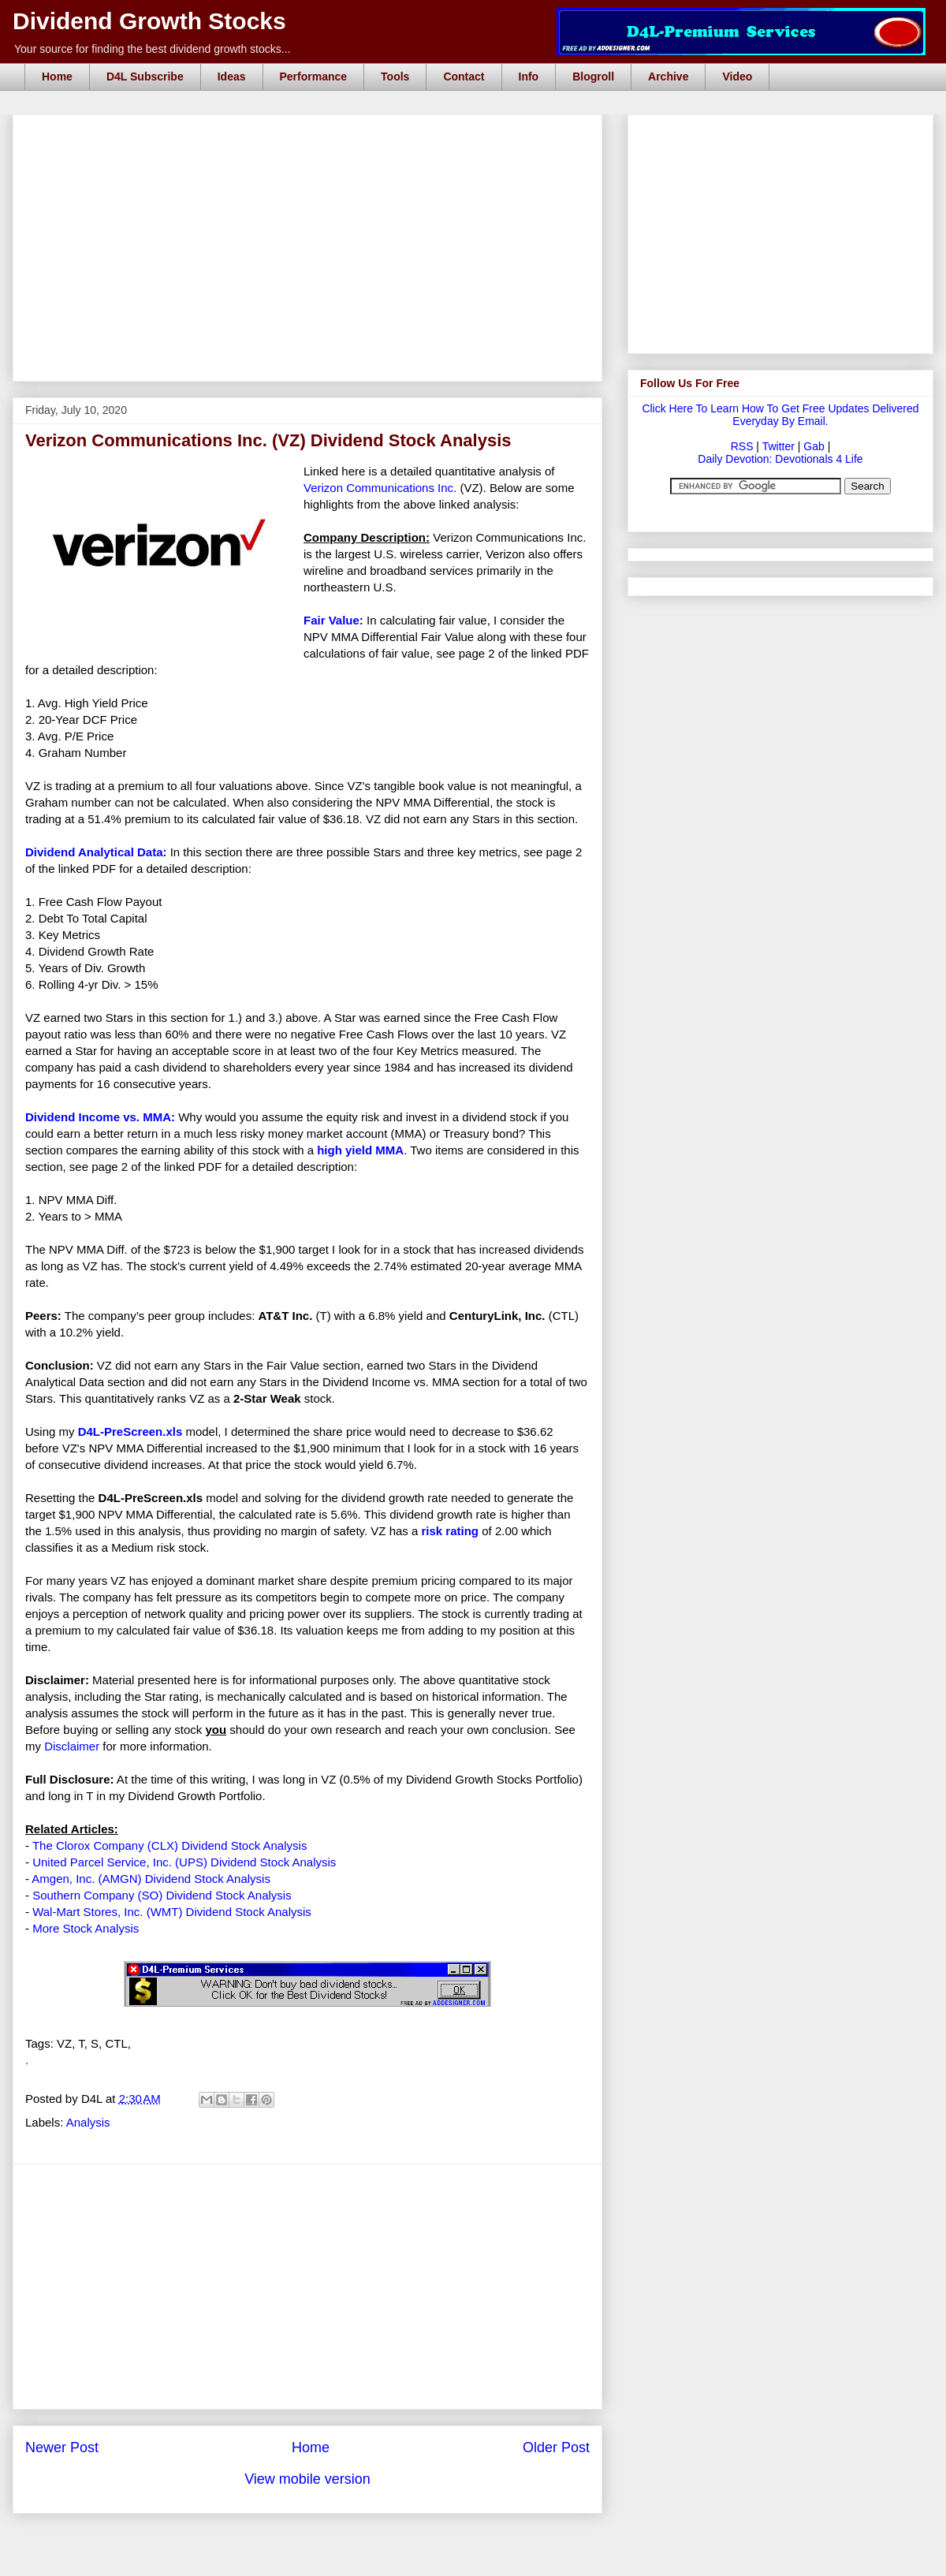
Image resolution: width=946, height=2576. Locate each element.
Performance (314, 76)
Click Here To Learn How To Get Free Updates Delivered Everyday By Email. (780, 414)
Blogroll (593, 76)
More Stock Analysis (85, 1928)
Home (57, 76)
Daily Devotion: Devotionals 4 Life (780, 459)
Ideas (232, 76)
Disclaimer (71, 1746)
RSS (742, 446)
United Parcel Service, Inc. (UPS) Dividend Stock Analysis (184, 1862)
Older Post (556, 2447)
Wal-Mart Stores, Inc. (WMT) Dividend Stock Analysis (171, 1911)
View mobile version (307, 2479)
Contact (463, 76)
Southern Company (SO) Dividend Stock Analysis (161, 1895)
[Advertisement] (312, 132)
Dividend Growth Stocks (149, 21)
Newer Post (62, 2447)
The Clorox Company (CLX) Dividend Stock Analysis (169, 1845)
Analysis (88, 2122)
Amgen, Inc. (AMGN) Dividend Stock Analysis (151, 1878)
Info (529, 76)
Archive (668, 76)
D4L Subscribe (145, 76)
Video (737, 76)
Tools (395, 76)
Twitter (778, 446)
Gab (813, 446)
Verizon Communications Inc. (380, 487)
